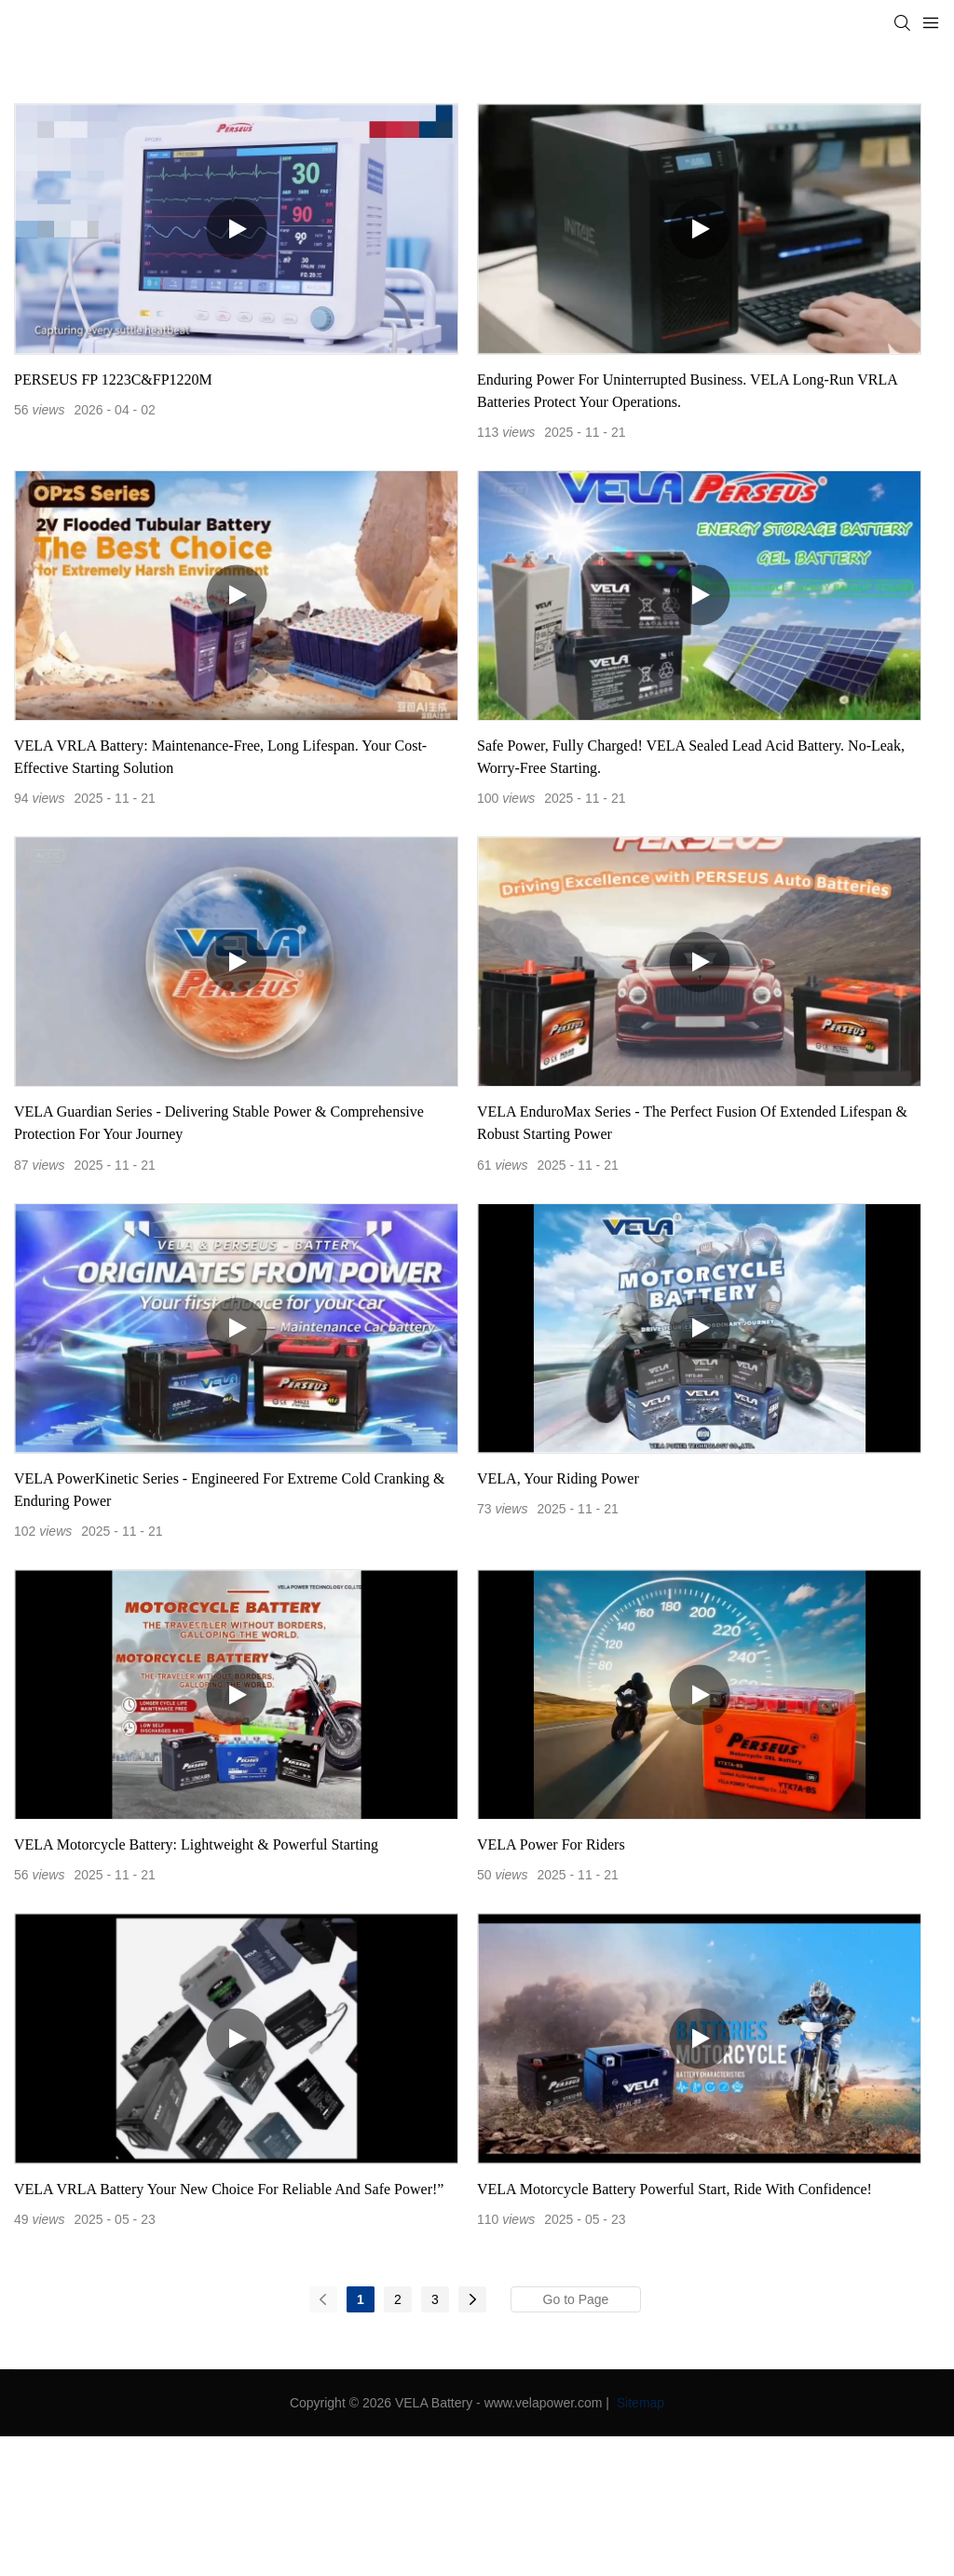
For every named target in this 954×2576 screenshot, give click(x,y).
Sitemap (638, 2402)
